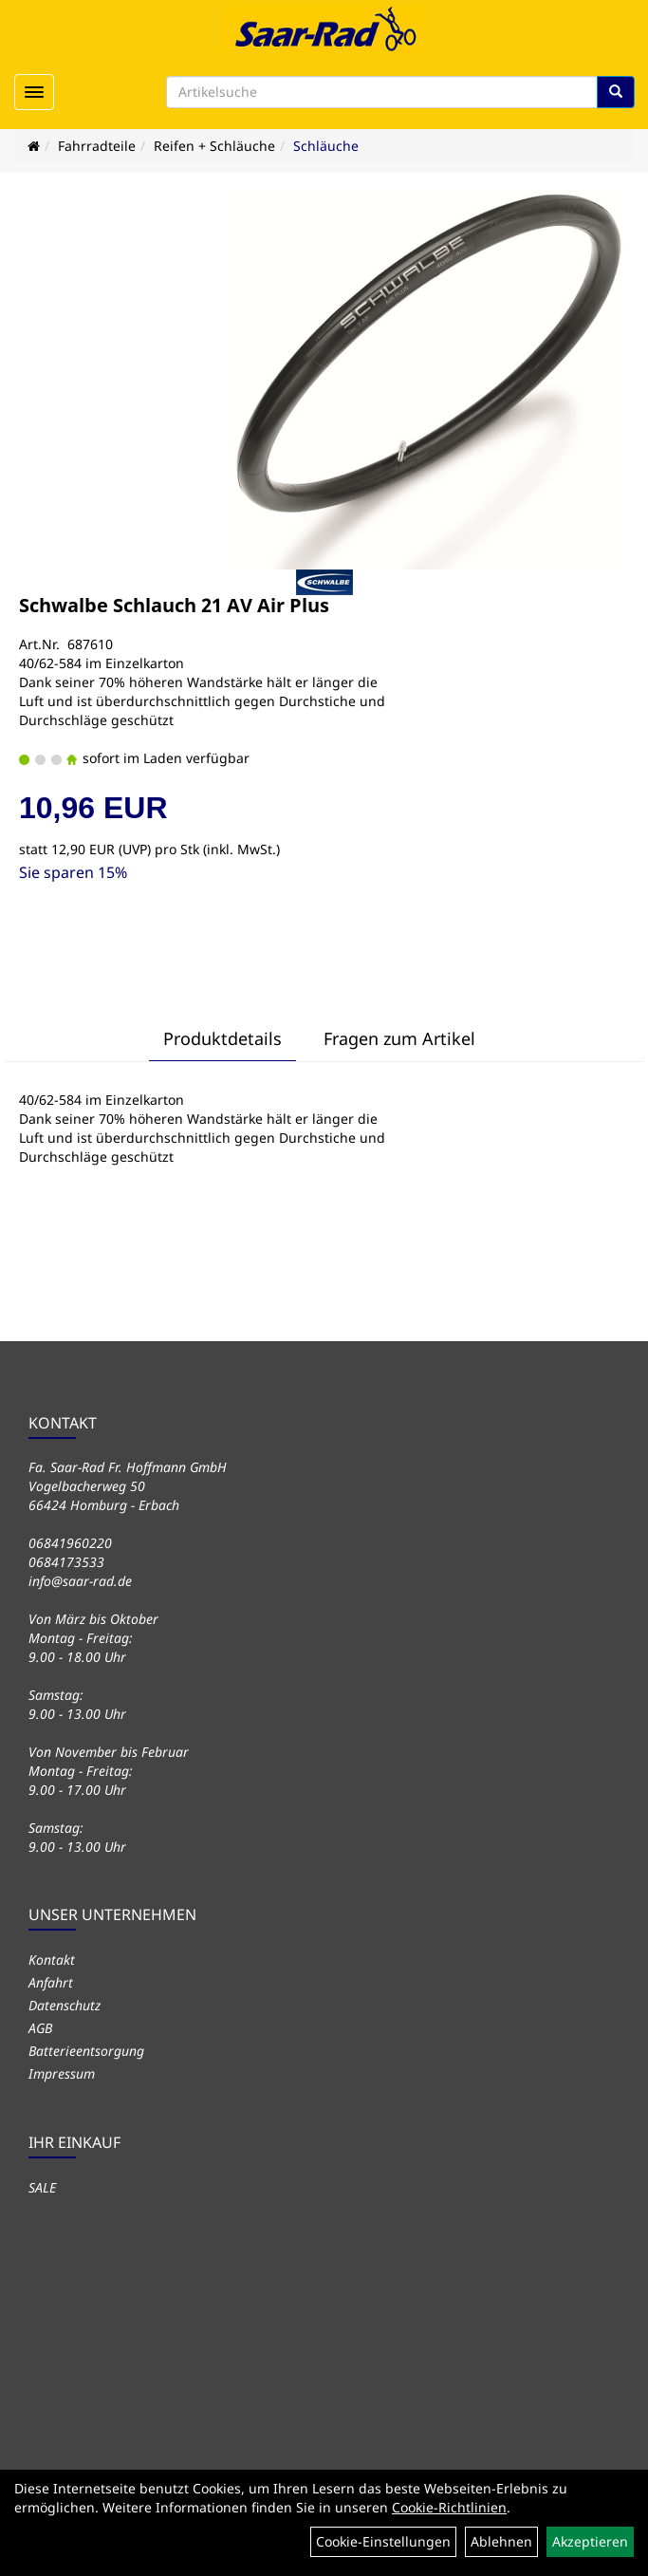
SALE (42, 2187)
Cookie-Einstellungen (383, 2541)
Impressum (61, 2073)
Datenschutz (64, 2005)
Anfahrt (50, 1982)
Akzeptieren (590, 2541)
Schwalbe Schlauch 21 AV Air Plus (174, 605)
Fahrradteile (97, 146)
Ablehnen (501, 2541)
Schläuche (326, 146)
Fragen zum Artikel (399, 1038)
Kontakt (51, 1960)
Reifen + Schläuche (214, 146)
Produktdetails (222, 1038)
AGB (40, 2028)
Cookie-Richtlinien (449, 2507)
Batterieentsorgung (86, 2051)
